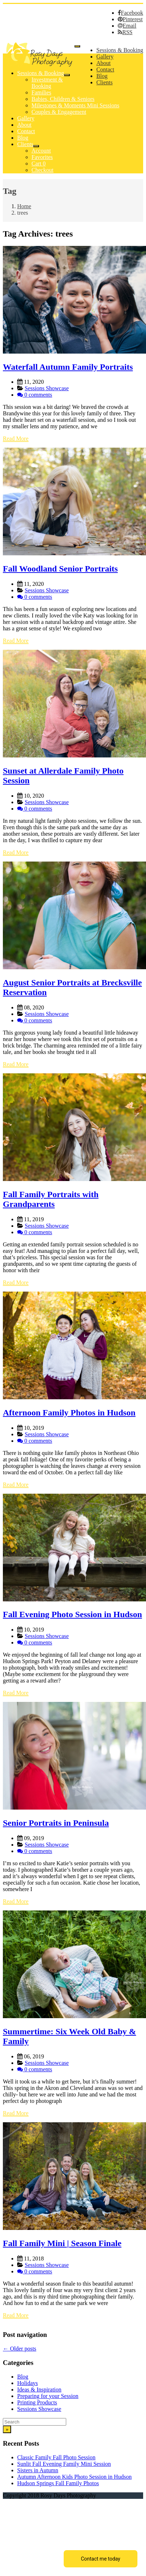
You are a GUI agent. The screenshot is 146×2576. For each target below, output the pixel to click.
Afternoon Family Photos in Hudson (69, 1412)
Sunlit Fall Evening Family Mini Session (64, 2464)
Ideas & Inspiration (39, 2389)
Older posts (19, 2349)
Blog (101, 76)
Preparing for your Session (47, 2396)
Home (24, 206)
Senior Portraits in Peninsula (56, 1823)
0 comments (38, 395)
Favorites (42, 157)
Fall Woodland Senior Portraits (60, 568)
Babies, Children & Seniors (62, 99)
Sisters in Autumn (37, 2470)
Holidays (27, 2383)
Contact (105, 69)
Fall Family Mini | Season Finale (62, 2243)
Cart (38, 163)
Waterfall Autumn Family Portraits (68, 367)
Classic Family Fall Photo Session (56, 2457)
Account (41, 151)
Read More (16, 438)
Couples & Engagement (58, 112)
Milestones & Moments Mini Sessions (75, 105)
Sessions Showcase (47, 388)
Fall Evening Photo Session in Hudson (72, 1614)
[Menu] (77, 46)
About (103, 63)
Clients (104, 82)
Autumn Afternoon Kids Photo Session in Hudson (74, 2477)
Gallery (104, 56)
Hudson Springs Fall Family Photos (58, 2483)
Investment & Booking (47, 82)
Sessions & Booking (119, 50)
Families (41, 92)
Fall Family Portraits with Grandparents (50, 1199)
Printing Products (37, 2402)
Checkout (42, 170)
